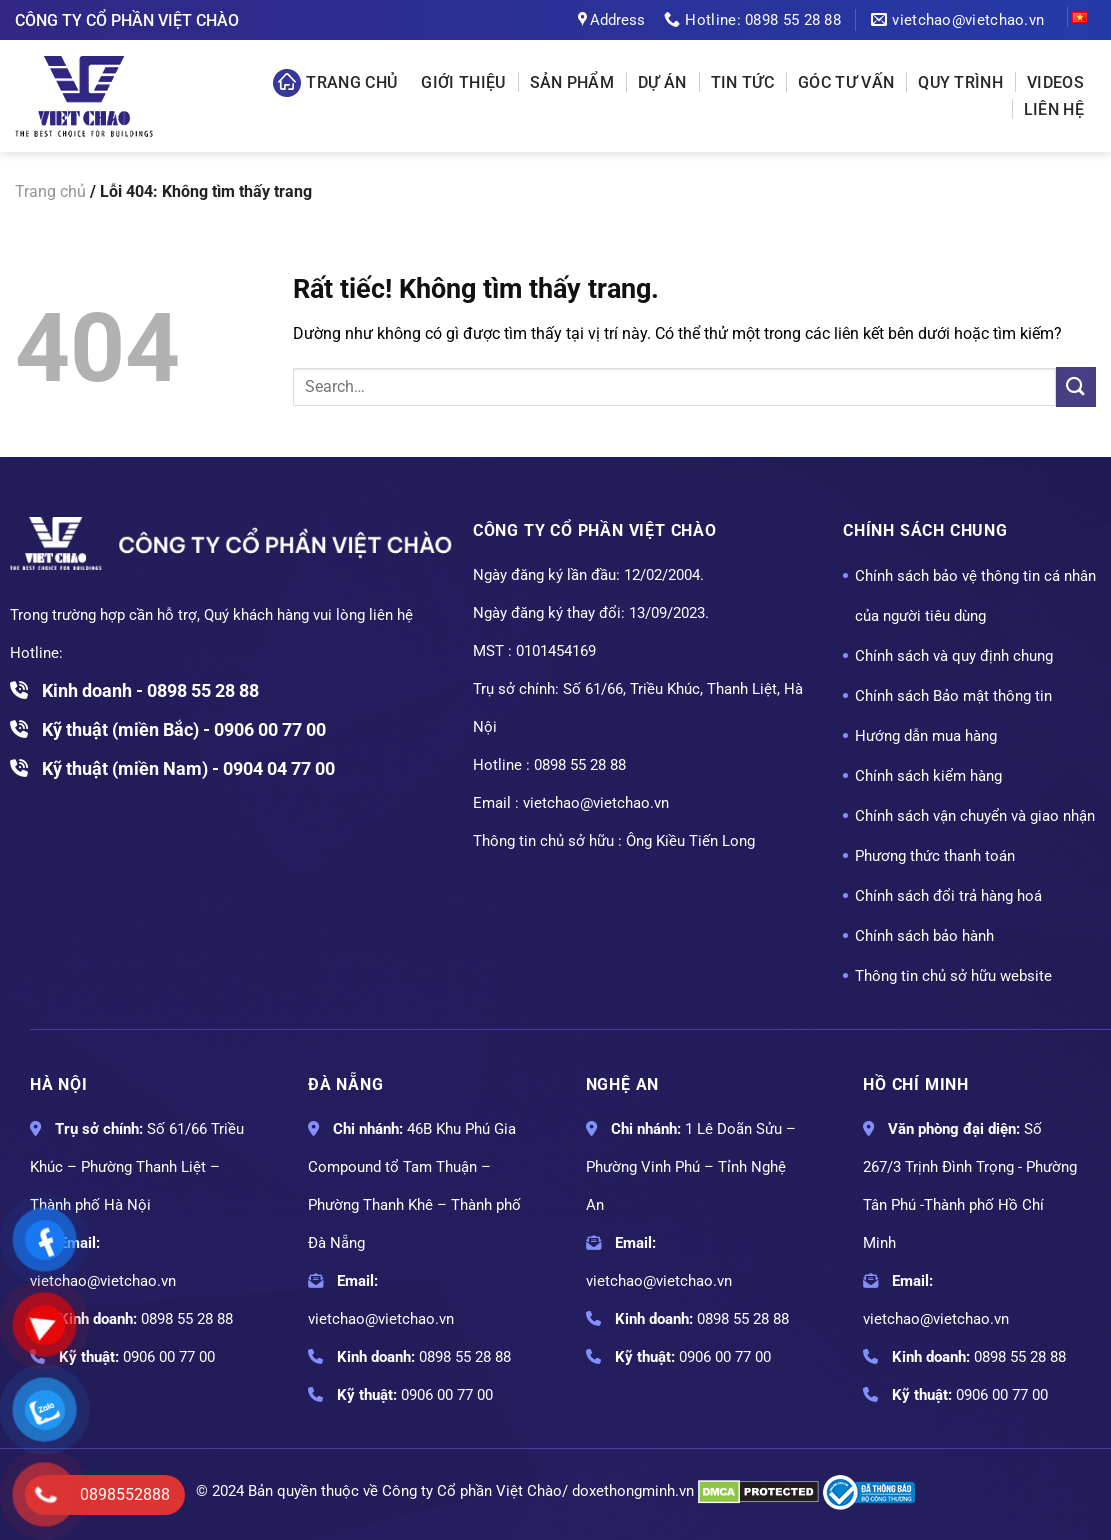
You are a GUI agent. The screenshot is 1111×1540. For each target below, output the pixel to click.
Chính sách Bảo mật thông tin (953, 696)
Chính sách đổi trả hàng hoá (948, 896)
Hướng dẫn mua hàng (926, 736)
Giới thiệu (463, 82)
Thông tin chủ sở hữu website (953, 976)
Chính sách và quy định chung (954, 656)
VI (1077, 20)
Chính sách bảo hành (924, 936)
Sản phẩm (572, 82)
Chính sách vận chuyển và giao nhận (975, 816)
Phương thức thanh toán (935, 856)
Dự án (662, 82)
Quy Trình (960, 82)
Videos (1055, 82)
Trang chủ (335, 83)
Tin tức (742, 82)
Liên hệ (1054, 109)
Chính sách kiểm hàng (928, 776)
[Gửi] (1076, 386)
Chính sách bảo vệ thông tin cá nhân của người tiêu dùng (975, 596)
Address (611, 20)
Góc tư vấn (846, 82)
